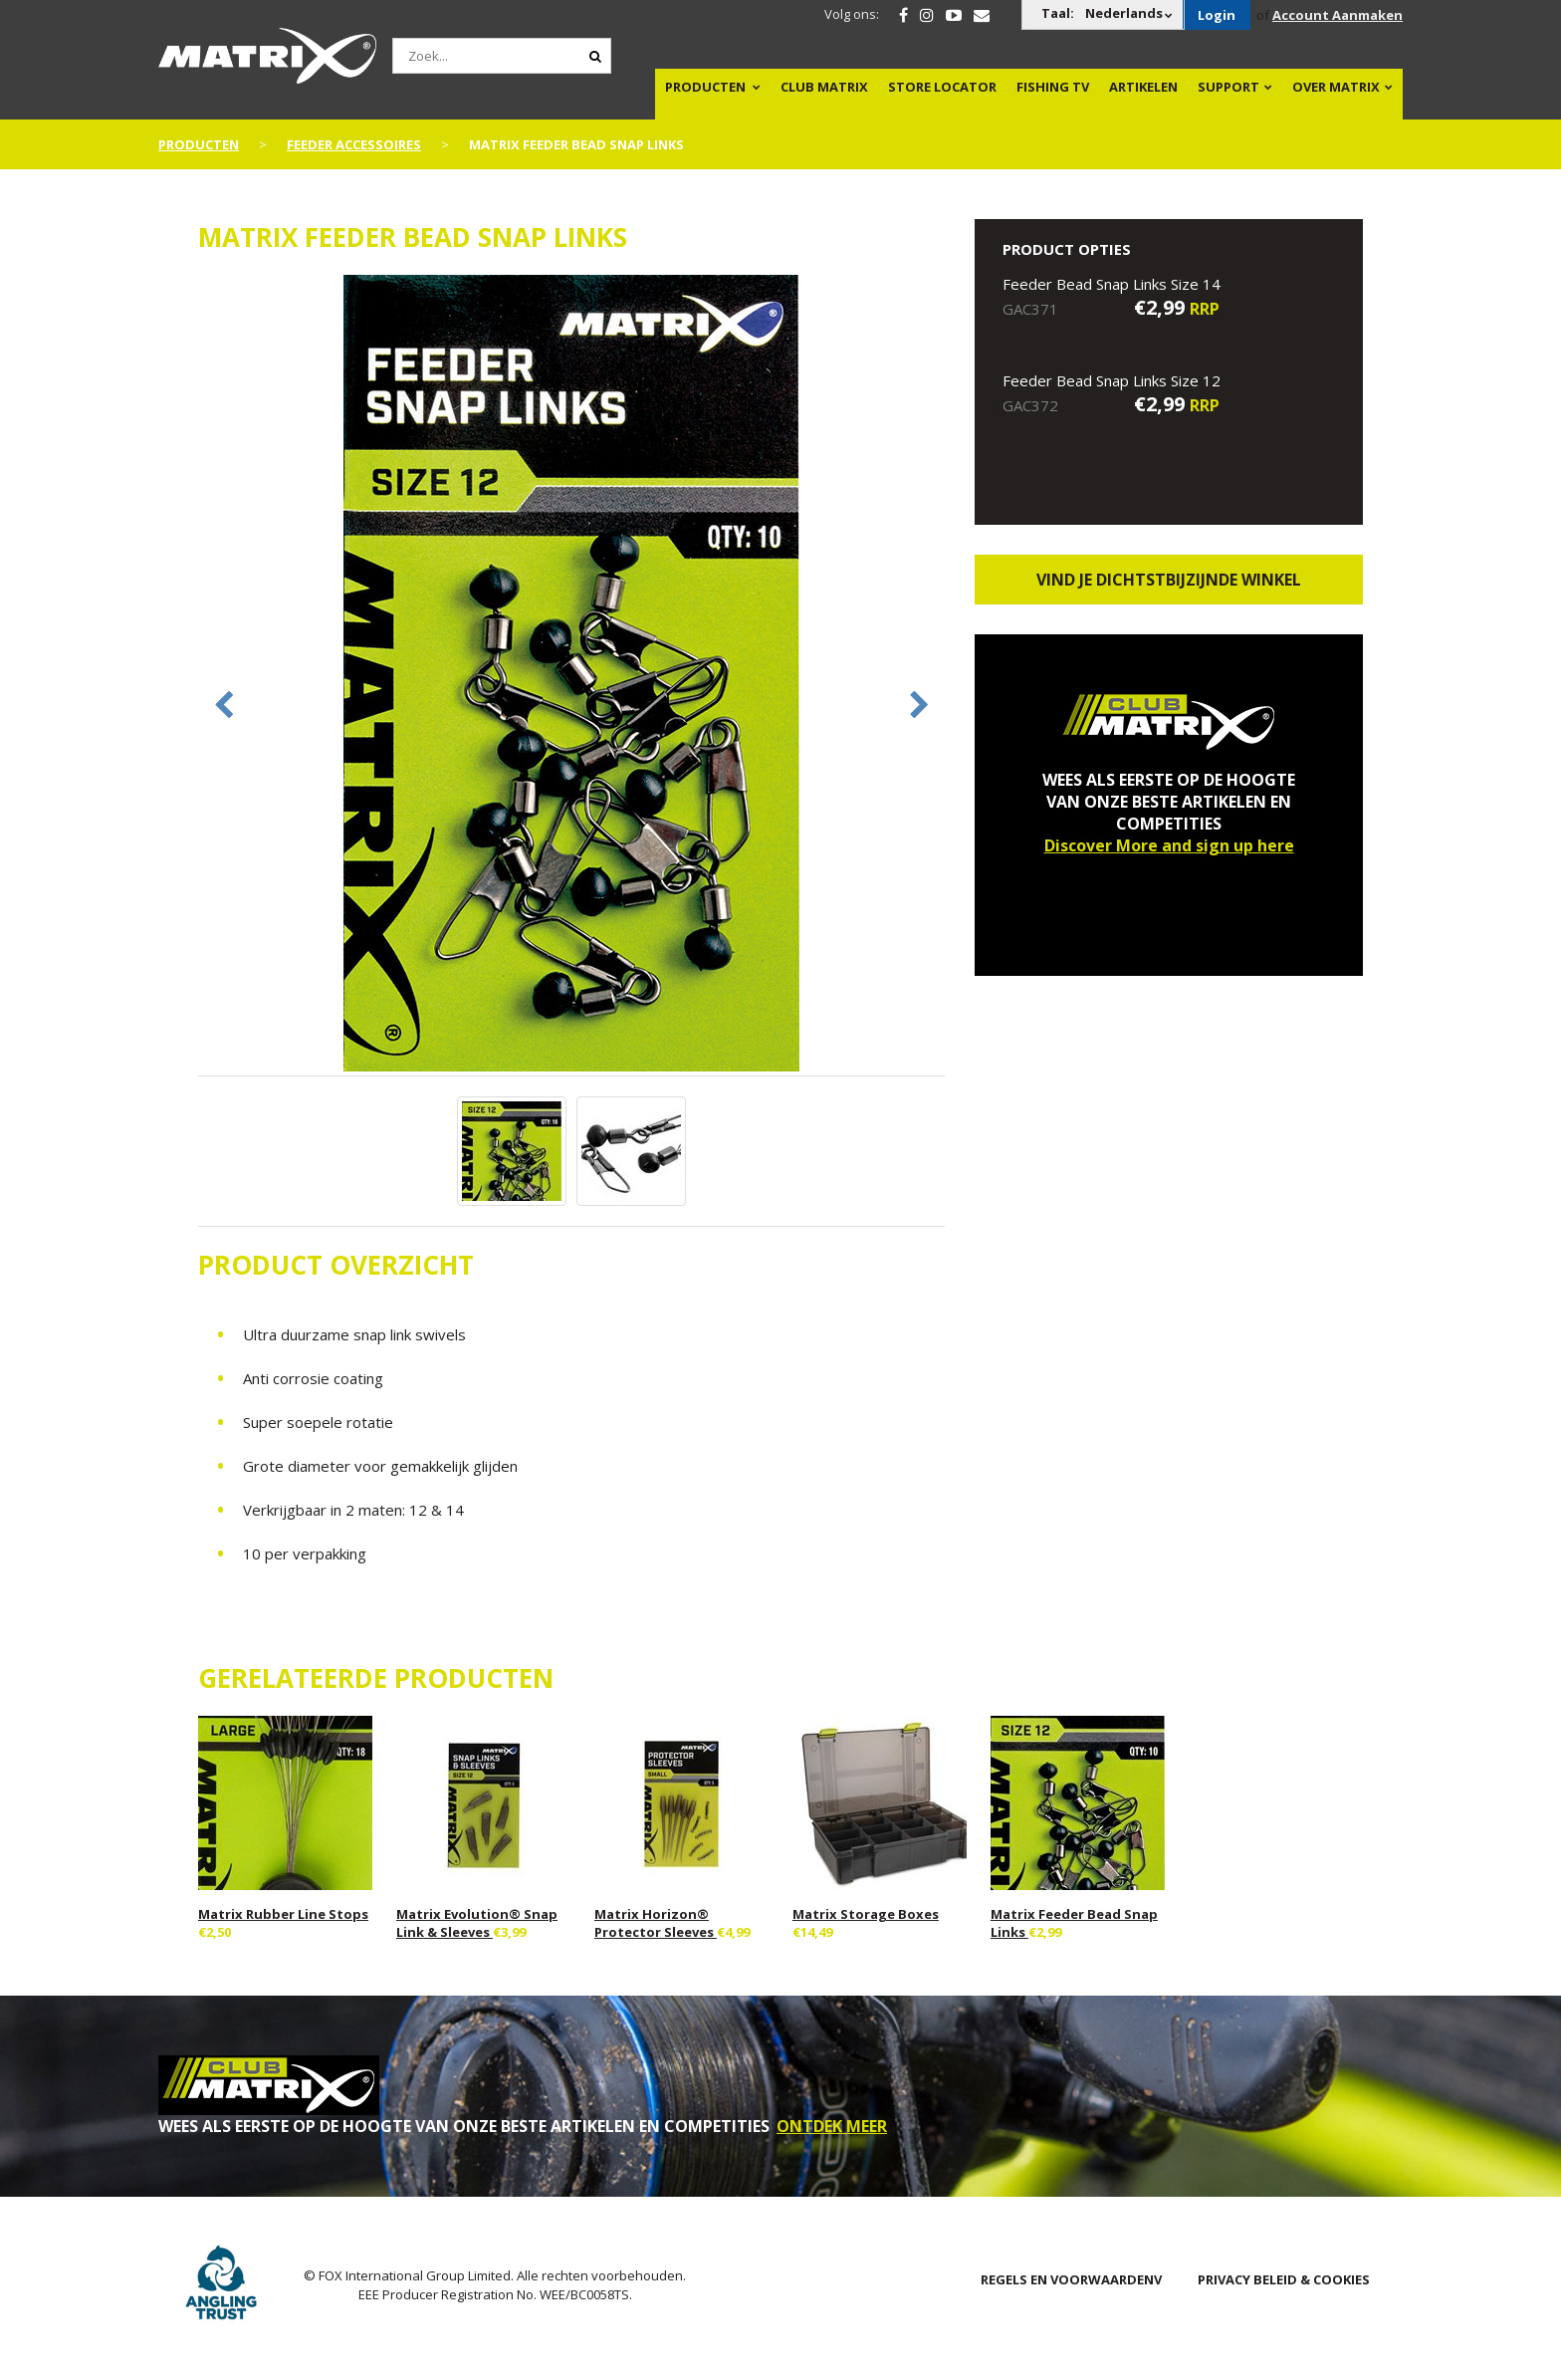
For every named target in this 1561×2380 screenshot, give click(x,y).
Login (1216, 15)
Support (1228, 87)
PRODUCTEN (705, 87)
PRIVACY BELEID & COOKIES (1284, 2279)
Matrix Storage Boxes (865, 1914)
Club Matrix (824, 87)
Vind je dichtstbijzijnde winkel (1168, 580)
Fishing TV (1052, 87)
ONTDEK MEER (832, 2126)
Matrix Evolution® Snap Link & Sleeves (477, 1923)
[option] (571, 675)
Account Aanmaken (1337, 15)
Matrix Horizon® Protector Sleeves (655, 1923)
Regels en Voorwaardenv (1071, 2279)
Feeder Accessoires (354, 144)
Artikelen (1143, 87)
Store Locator (942, 87)
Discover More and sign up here (1169, 845)
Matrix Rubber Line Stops (283, 1914)
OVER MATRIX (1336, 87)
